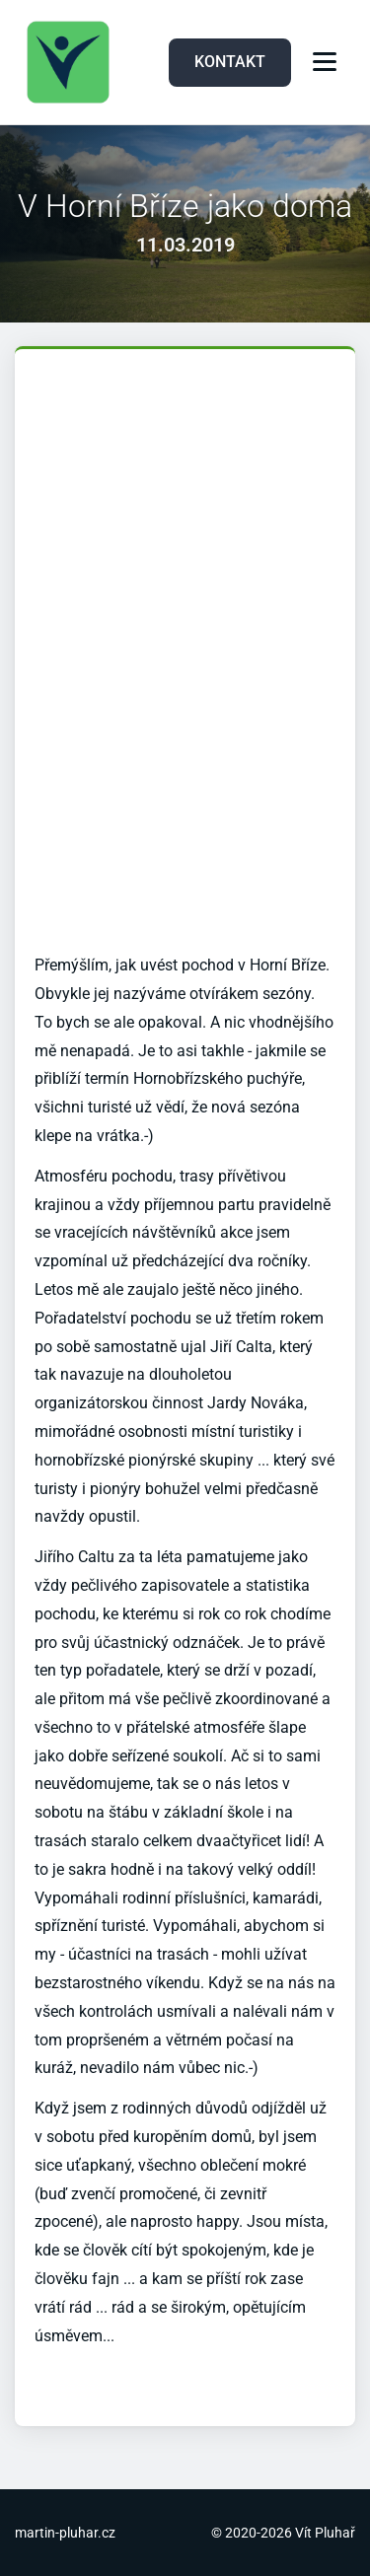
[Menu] (324, 62)
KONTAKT (229, 61)
